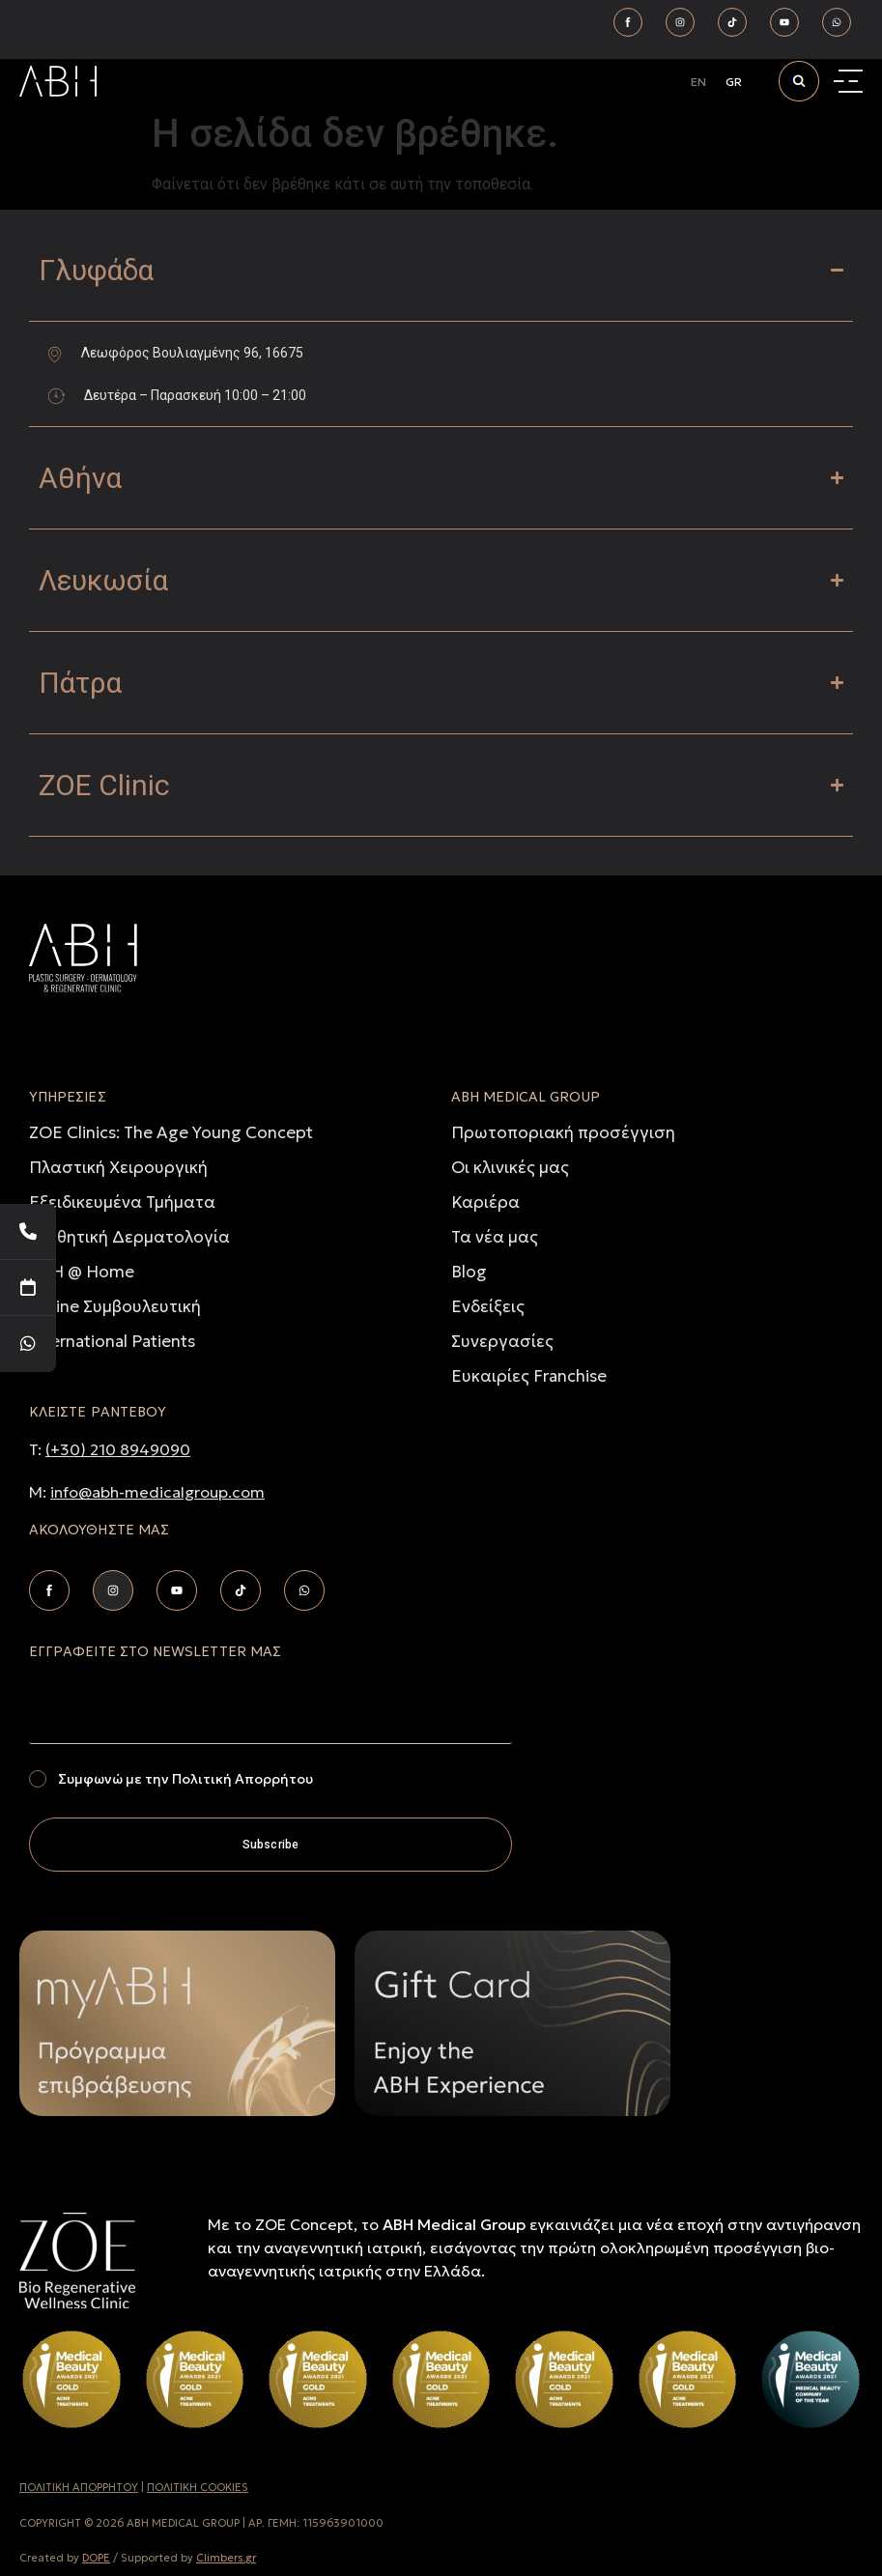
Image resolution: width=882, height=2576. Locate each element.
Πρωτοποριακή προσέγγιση (563, 1132)
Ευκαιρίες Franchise (529, 1376)
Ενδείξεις (488, 1306)
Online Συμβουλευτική (115, 1306)
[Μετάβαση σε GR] (734, 82)
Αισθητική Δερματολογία (129, 1236)
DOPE (96, 2557)
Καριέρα (485, 1202)
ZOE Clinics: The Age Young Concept (171, 1132)
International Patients (112, 1341)
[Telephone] (28, 1232)
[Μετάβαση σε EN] (698, 82)
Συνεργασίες (502, 1341)
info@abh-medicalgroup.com (157, 1492)
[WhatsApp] (28, 1344)
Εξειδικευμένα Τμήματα (122, 1202)
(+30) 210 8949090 (117, 1449)
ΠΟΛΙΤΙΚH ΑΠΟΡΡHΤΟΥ (78, 2487)
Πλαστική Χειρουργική (118, 1167)
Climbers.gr (226, 2557)
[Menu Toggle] (851, 82)
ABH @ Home (81, 1271)
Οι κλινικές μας (510, 1167)
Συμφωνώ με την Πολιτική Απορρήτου (185, 1779)
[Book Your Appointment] (28, 1288)
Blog (469, 1271)
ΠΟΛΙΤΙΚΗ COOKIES (197, 2487)
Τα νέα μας (494, 1236)
